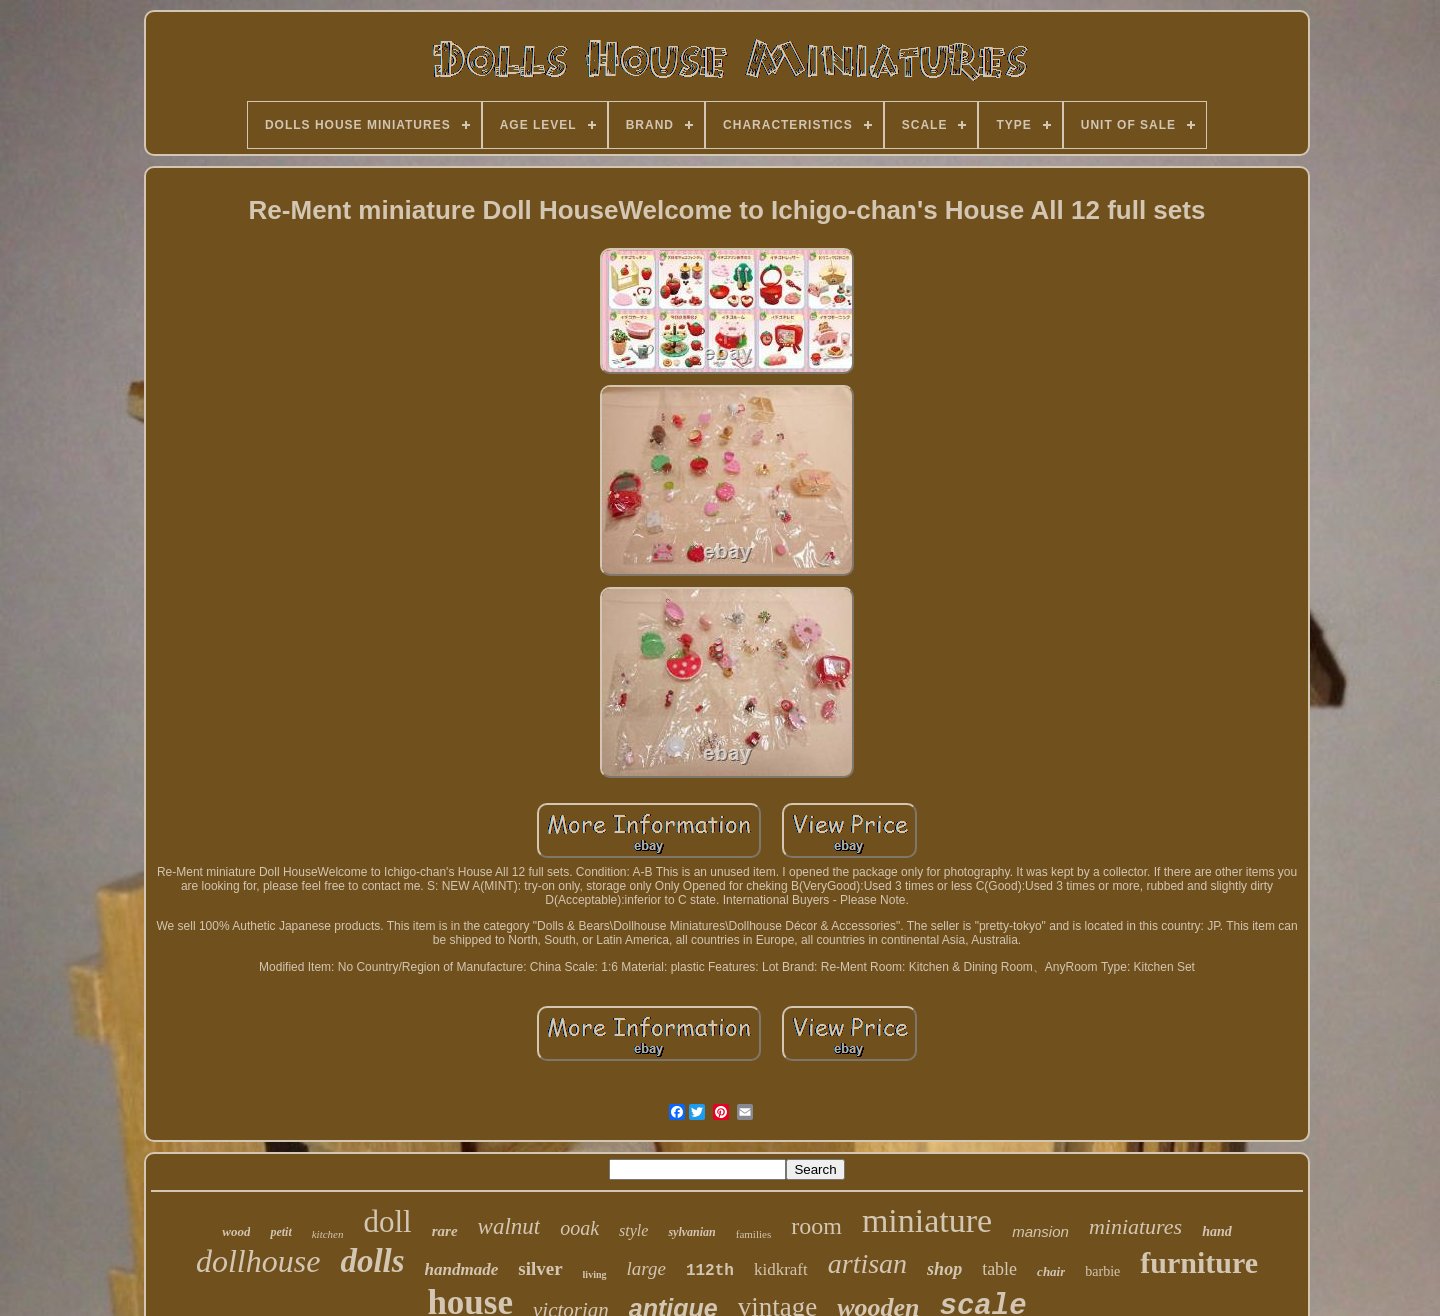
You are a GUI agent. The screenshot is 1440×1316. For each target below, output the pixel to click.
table (999, 1269)
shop (944, 1269)
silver (540, 1268)
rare (445, 1231)
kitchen (328, 1234)
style (633, 1230)
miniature (927, 1220)
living (595, 1274)
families (753, 1234)
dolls (372, 1261)
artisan (867, 1263)
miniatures (1135, 1226)
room (816, 1226)
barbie (1102, 1271)
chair (1051, 1271)
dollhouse (258, 1261)
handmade (462, 1269)
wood (236, 1231)
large (646, 1268)
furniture (1199, 1262)
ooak (579, 1228)
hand (1217, 1231)
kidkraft (781, 1269)
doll (388, 1221)
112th (710, 1271)
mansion (1040, 1231)
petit (280, 1232)
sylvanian (691, 1232)
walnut (509, 1226)
